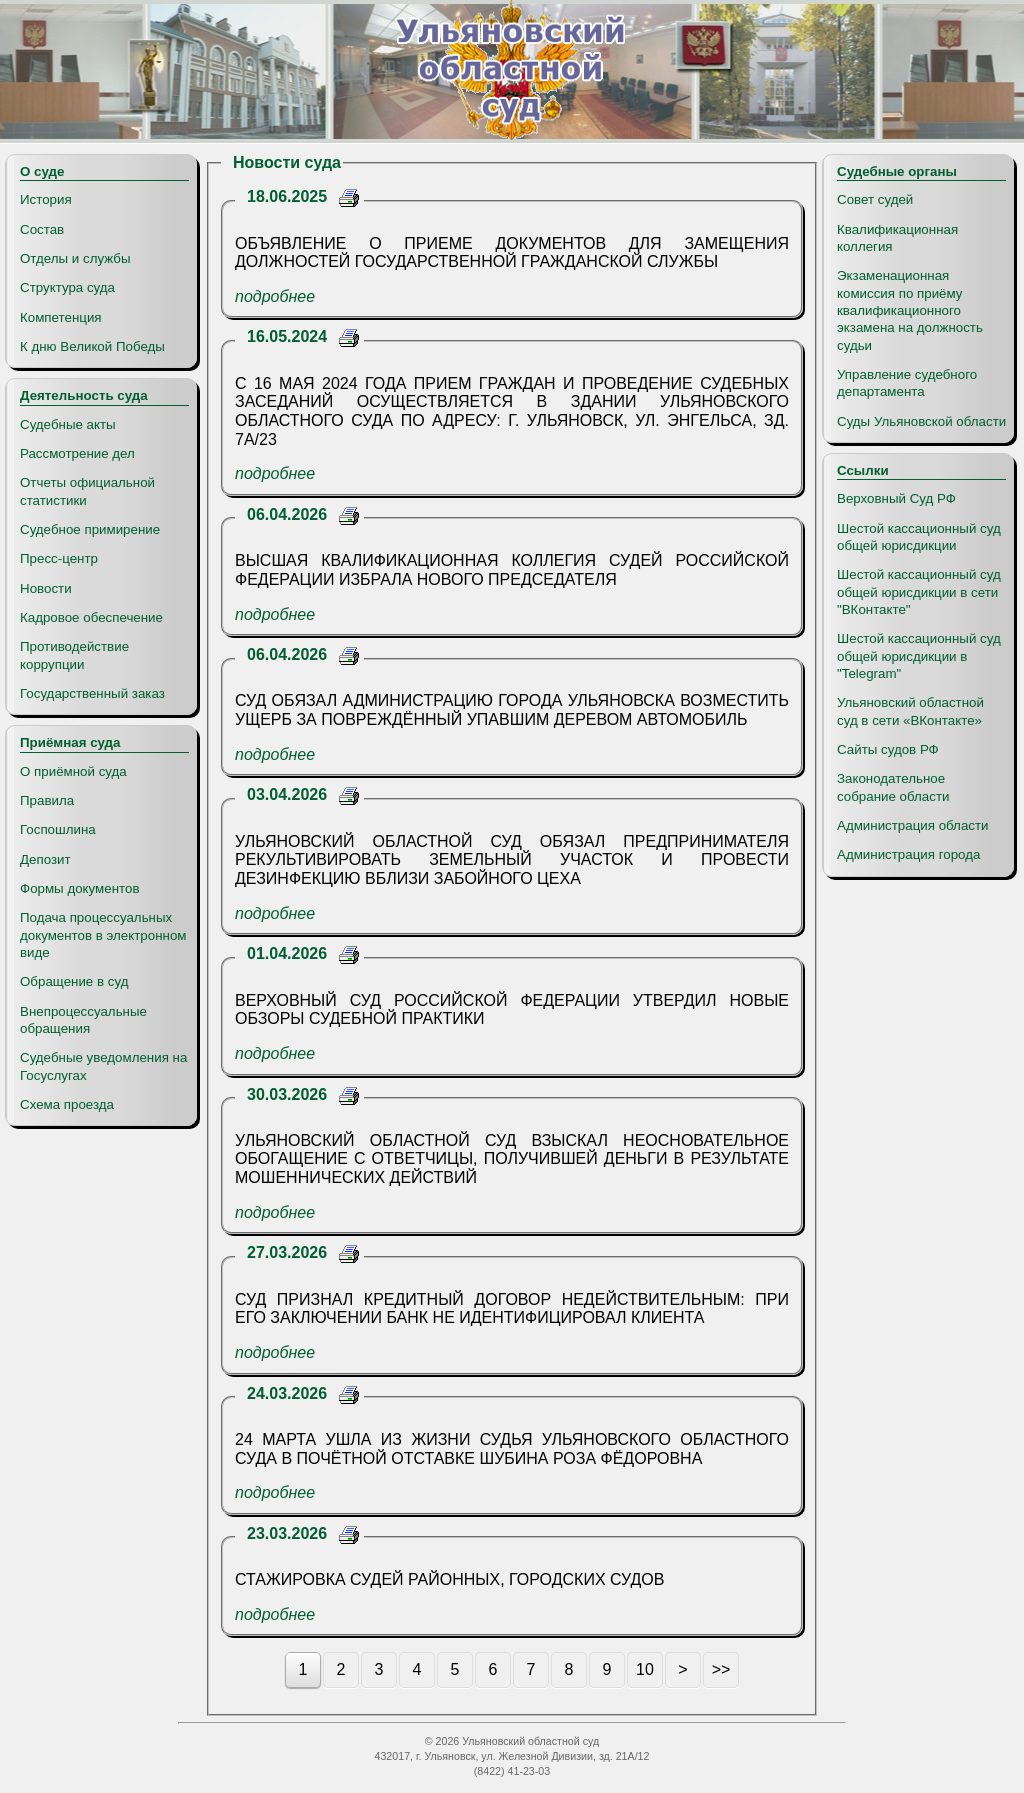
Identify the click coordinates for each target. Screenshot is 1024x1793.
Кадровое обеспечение (91, 617)
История (46, 199)
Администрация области (913, 825)
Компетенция (61, 317)
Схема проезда (67, 1104)
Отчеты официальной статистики (87, 491)
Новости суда (287, 162)
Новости (46, 588)
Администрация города (908, 854)
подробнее (275, 296)
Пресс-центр (59, 558)
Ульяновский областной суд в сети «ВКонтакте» (910, 711)
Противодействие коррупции (74, 655)
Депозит (45, 859)
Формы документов (79, 888)
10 (645, 1669)
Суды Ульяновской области (921, 421)
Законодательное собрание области (893, 787)
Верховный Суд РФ (896, 498)
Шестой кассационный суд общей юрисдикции (919, 537)
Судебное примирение (90, 529)
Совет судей (875, 199)
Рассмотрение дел (77, 453)
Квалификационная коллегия (897, 238)
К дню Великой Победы (92, 346)
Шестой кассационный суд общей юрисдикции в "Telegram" (919, 656)
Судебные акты (68, 424)
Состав (42, 229)
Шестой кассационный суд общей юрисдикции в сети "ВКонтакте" (919, 592)
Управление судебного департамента (907, 383)
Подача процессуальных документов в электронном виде (103, 935)
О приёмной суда (73, 771)
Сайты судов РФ (888, 749)
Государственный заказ (92, 693)
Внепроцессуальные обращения (83, 1020)
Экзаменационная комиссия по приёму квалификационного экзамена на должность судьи (910, 310)
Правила (47, 800)
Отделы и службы (75, 258)
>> (721, 1669)
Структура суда (67, 287)
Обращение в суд (74, 981)
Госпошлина (58, 829)
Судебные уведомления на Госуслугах (103, 1066)
